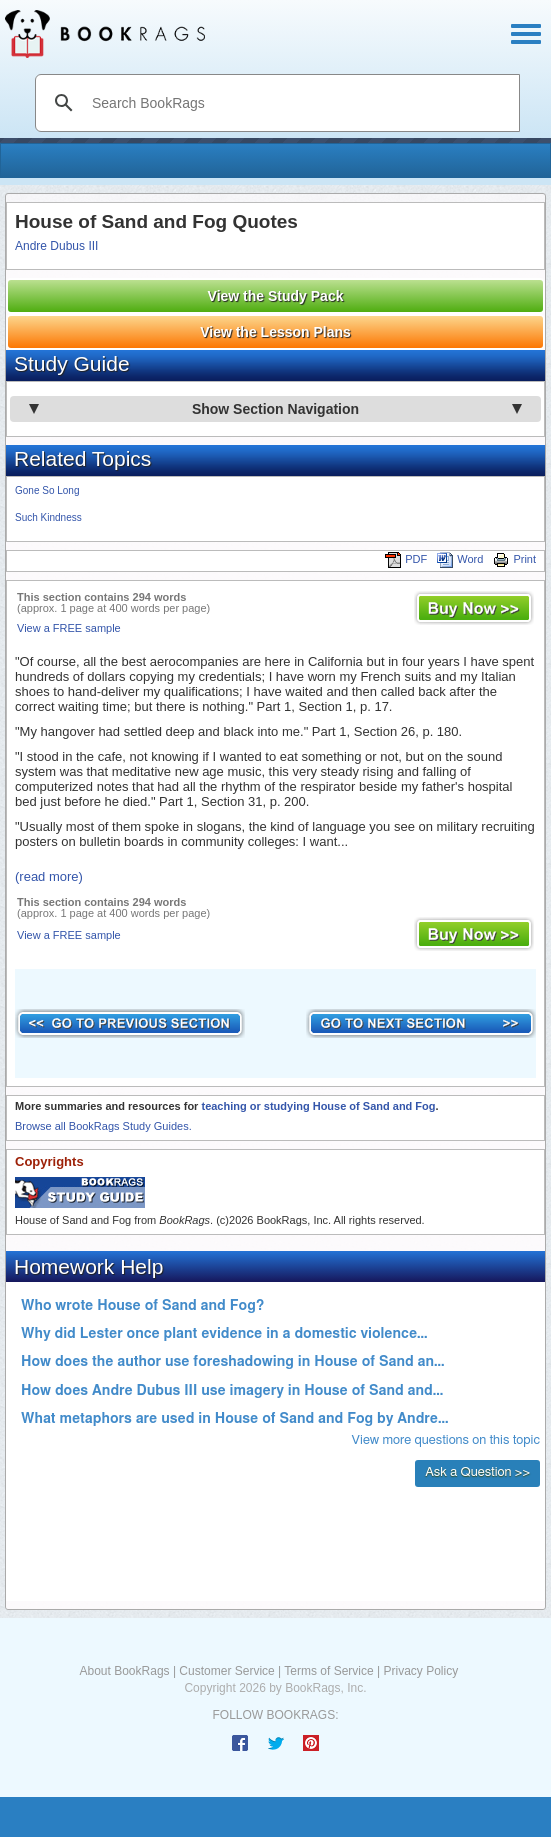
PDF (406, 559)
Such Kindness (48, 517)
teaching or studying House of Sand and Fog (318, 1106)
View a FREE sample (69, 628)
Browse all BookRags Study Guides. (103, 1126)
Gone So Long (47, 490)
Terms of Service (328, 1671)
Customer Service (226, 1671)
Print (514, 559)
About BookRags (125, 1671)
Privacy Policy (420, 1671)
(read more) (49, 876)
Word (460, 559)
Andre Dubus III (56, 246)
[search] (298, 103)
